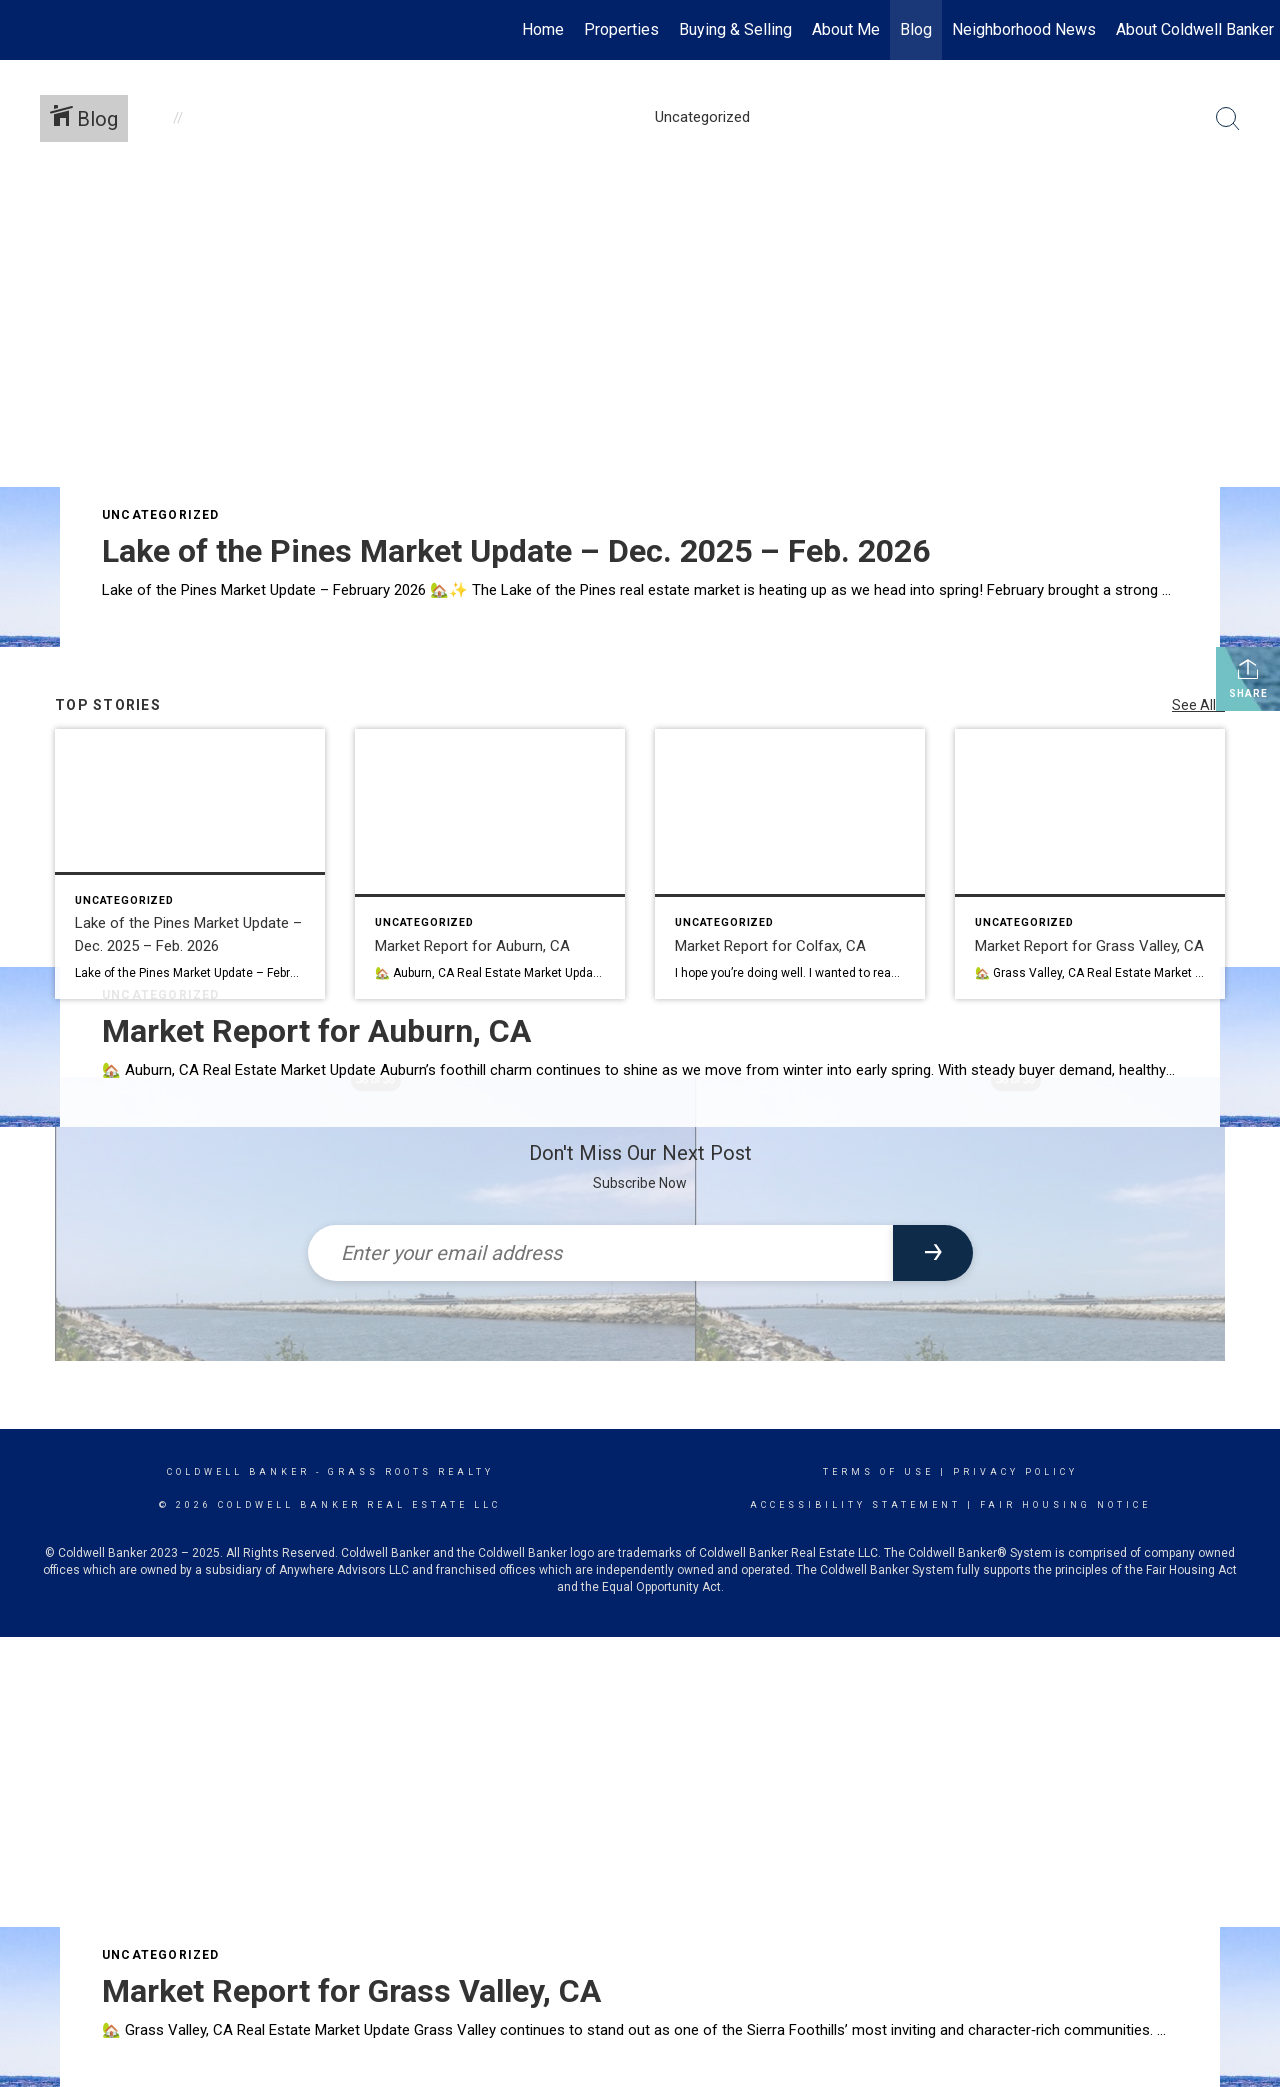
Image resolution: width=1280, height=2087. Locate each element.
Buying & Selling (735, 29)
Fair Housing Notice (1065, 1505)
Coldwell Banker (238, 1472)
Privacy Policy (1015, 1472)
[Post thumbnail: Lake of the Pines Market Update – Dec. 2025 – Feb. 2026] (190, 864)
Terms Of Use (878, 1472)
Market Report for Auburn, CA (316, 1031)
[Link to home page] (25, 30)
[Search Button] (1228, 119)
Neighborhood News (1024, 29)
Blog (916, 29)
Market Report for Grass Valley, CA (351, 1991)
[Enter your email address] (600, 1253)
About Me (846, 29)
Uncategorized (161, 515)
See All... (1198, 705)
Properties (621, 29)
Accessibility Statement (855, 1505)
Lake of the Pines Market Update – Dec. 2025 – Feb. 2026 (516, 551)
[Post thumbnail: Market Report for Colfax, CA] (790, 864)
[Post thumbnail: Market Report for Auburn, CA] (490, 864)
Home (543, 29)
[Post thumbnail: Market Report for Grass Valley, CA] (1090, 864)
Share (1248, 678)
